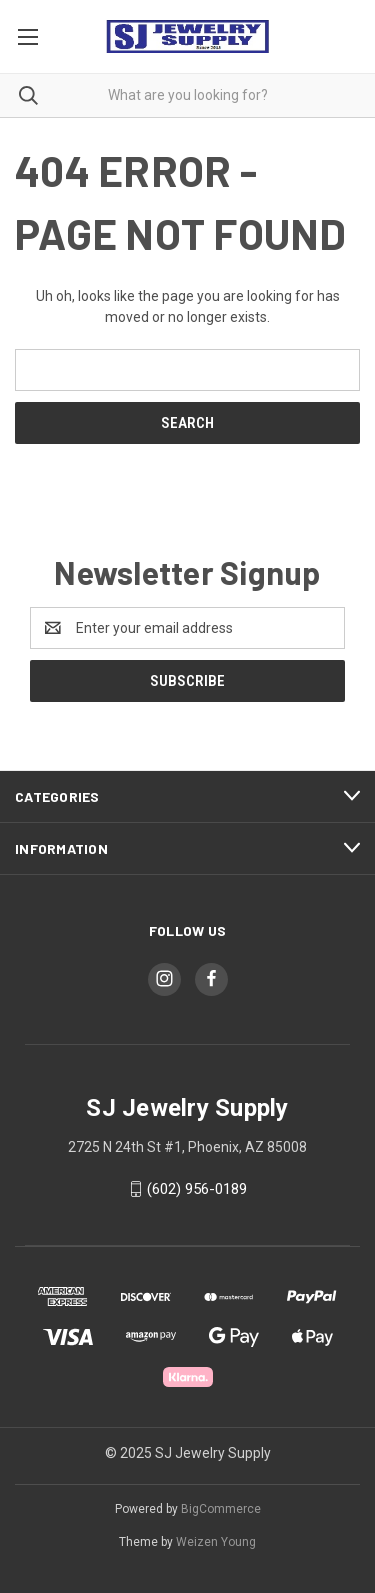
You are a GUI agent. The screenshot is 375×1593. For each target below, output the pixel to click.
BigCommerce (221, 1509)
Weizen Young (216, 1542)
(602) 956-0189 (197, 1189)
